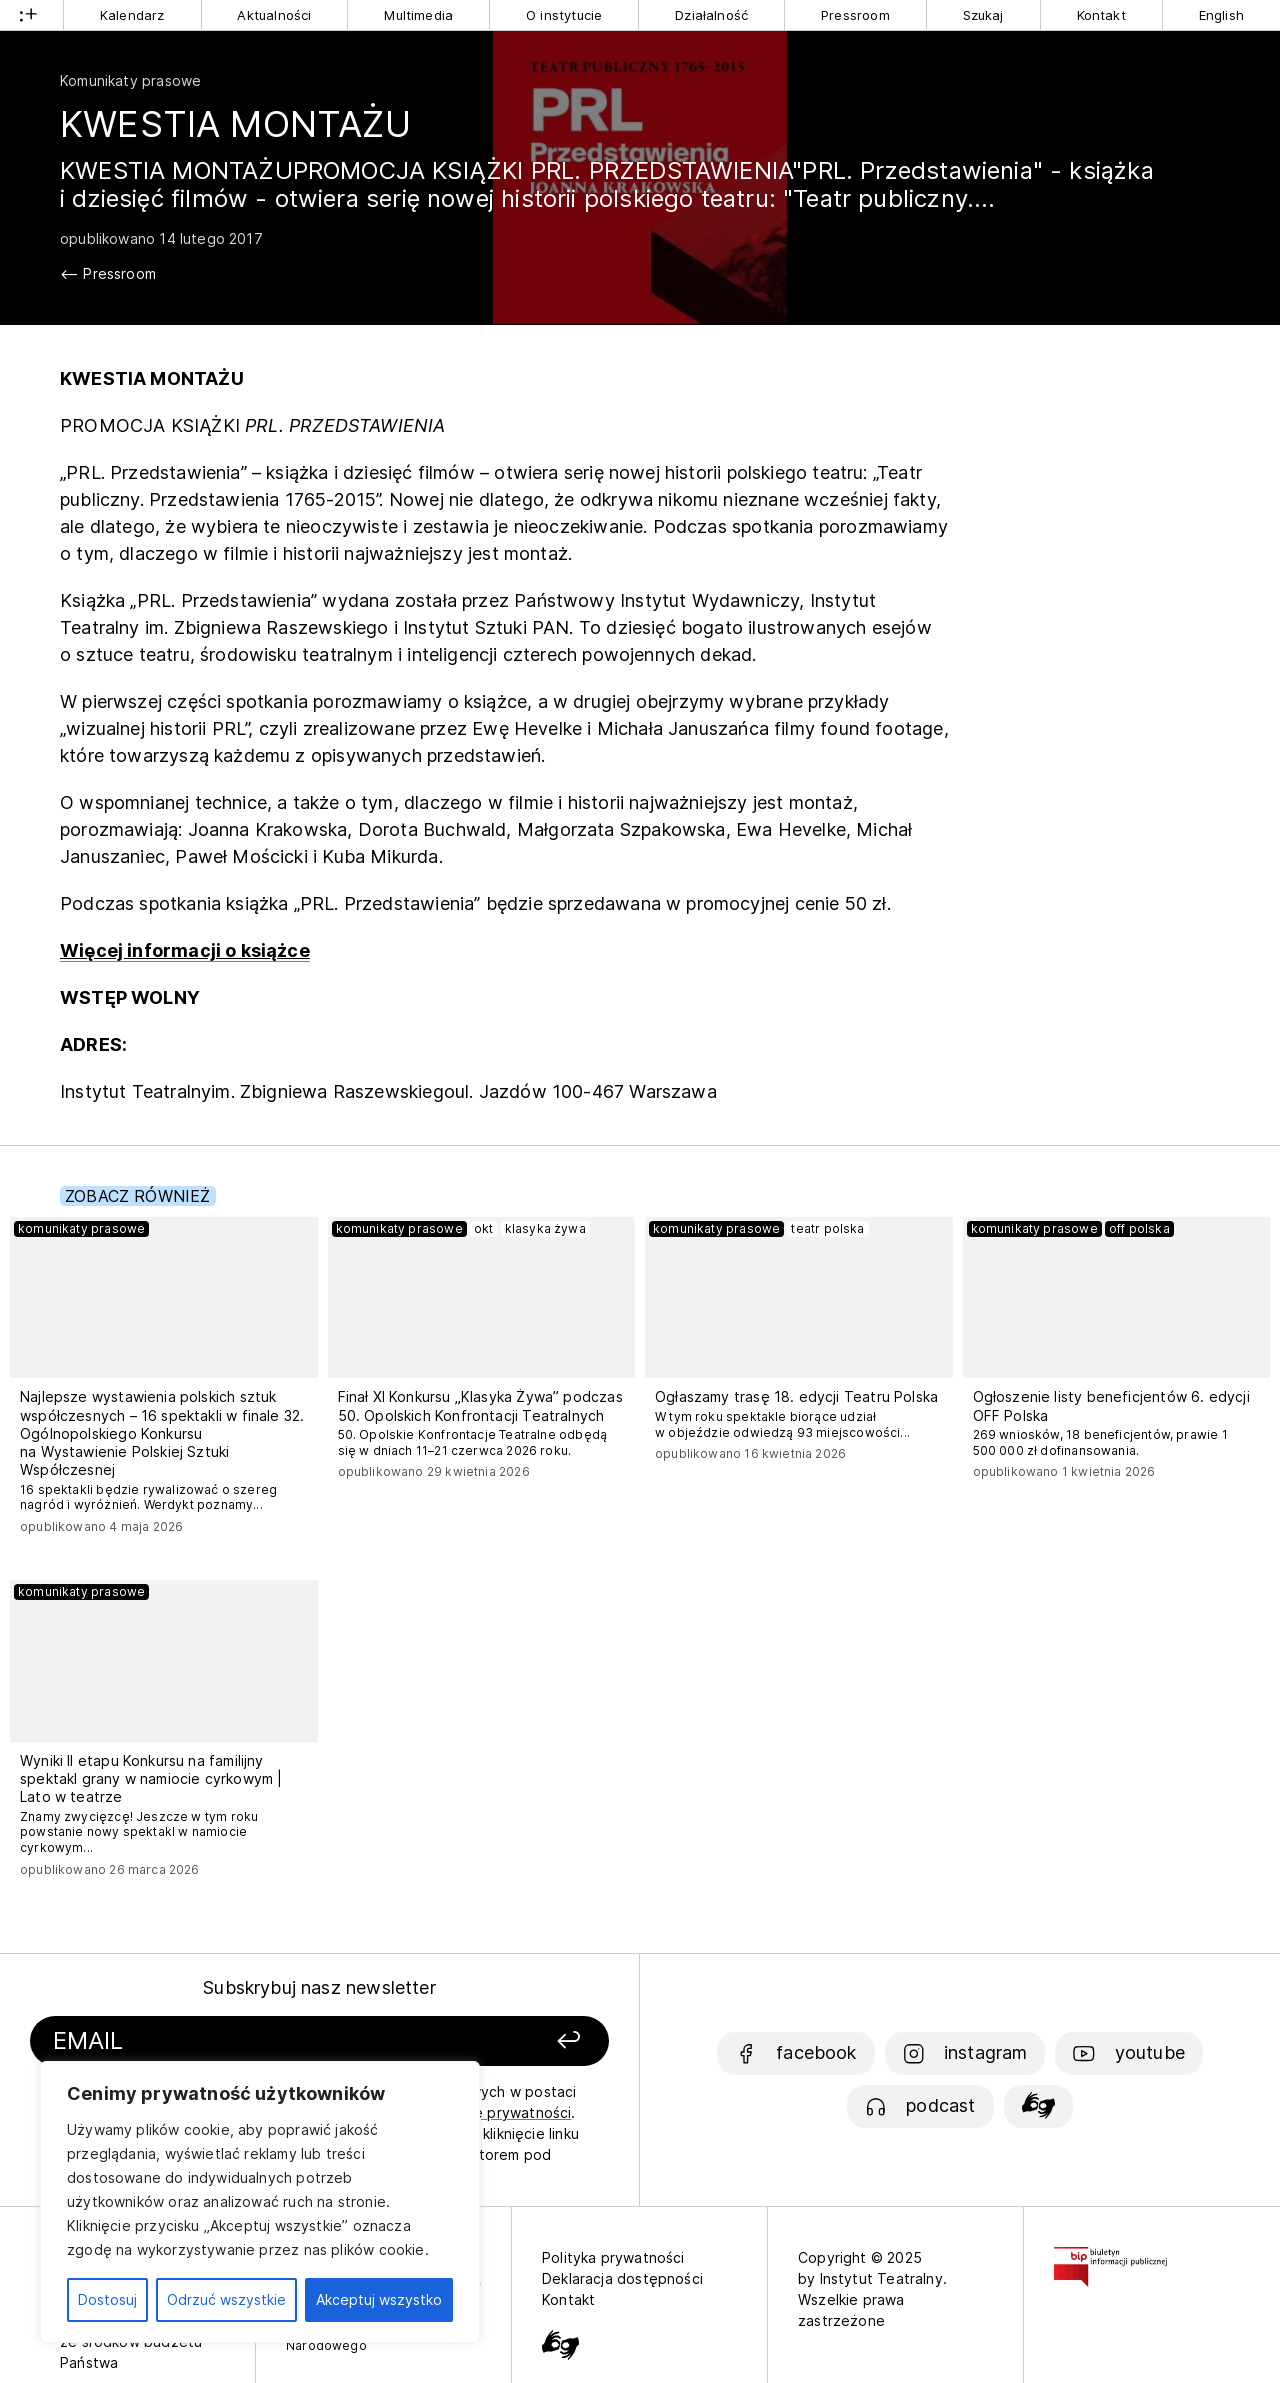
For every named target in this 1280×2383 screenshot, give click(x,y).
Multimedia (418, 15)
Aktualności (274, 15)
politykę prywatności (500, 2112)
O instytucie (564, 15)
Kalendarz (132, 15)
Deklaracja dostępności (622, 2278)
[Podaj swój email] (232, 2041)
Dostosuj (107, 2299)
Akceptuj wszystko (379, 2299)
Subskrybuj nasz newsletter (319, 1987)
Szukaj (983, 15)
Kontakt (1101, 15)
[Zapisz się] (501, 2041)
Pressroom (855, 15)
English (1221, 15)
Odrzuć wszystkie (226, 2299)
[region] (260, 2202)
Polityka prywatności (613, 2257)
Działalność (711, 15)
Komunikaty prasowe (130, 80)
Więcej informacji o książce (185, 950)
